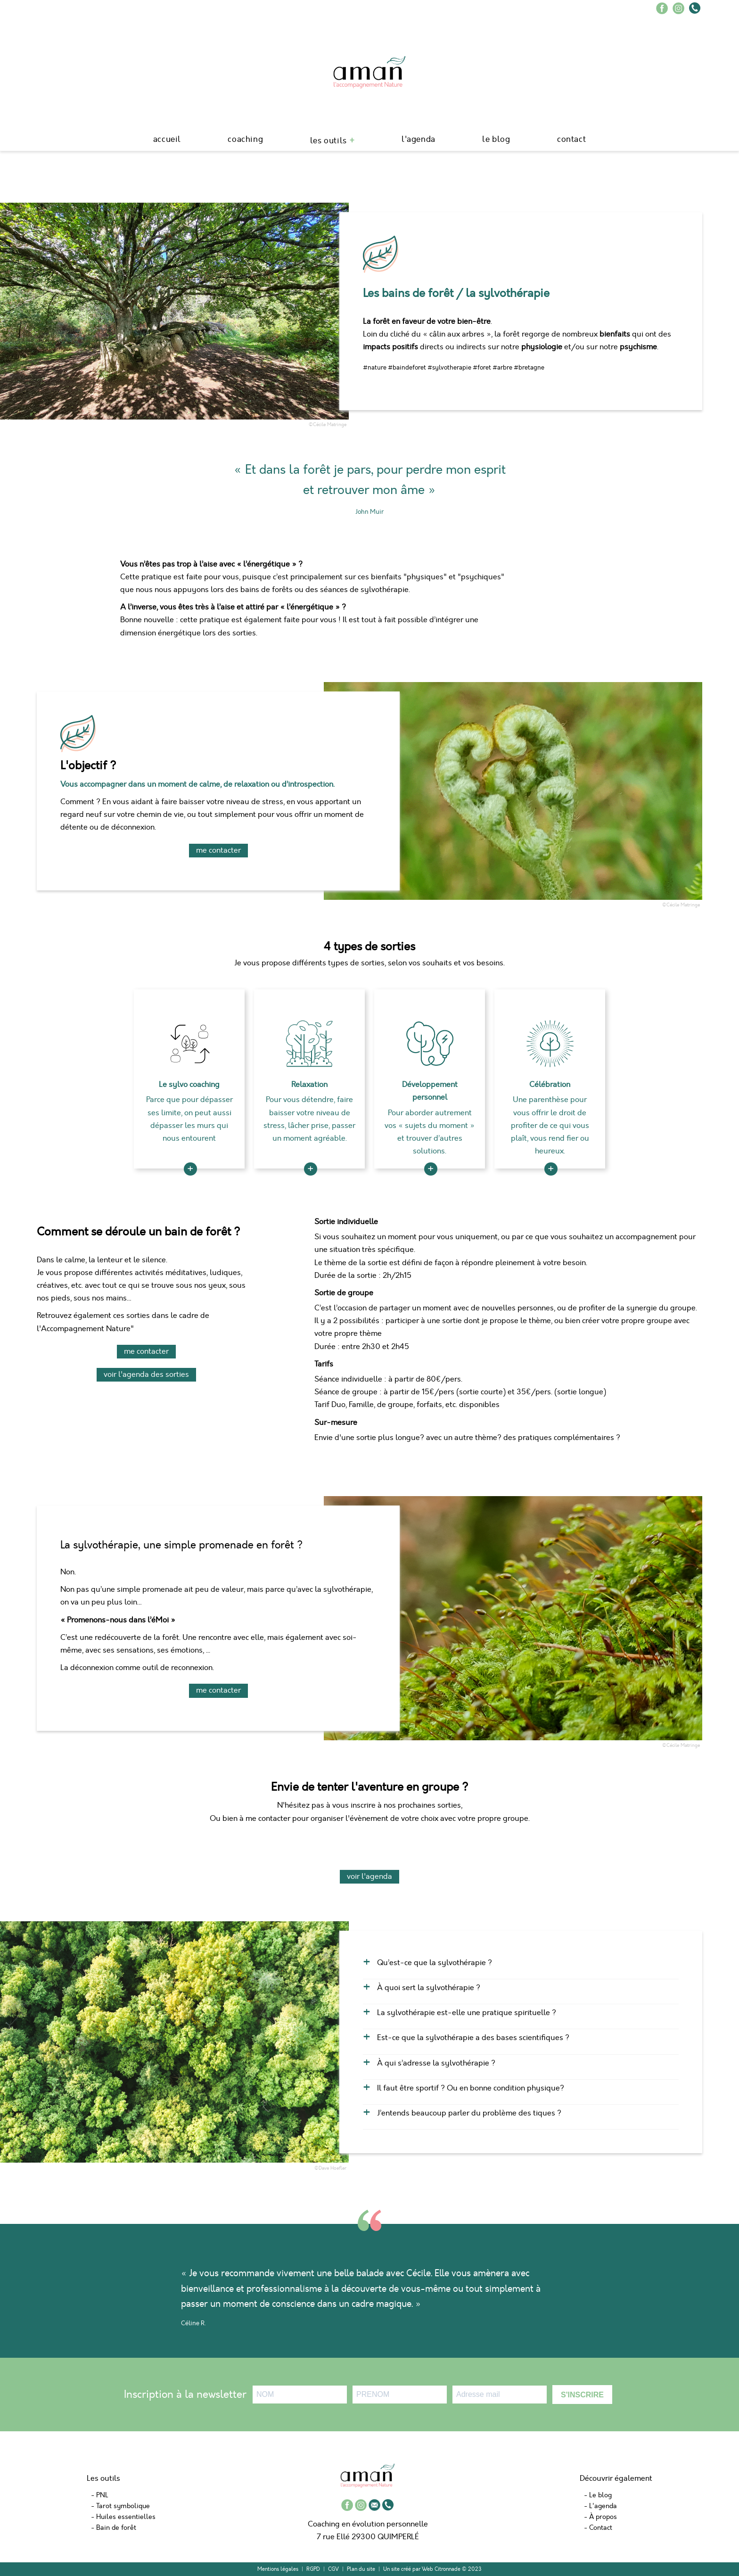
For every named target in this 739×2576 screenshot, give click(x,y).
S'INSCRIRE (582, 2395)
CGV (333, 2569)
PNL (102, 2495)
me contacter (218, 850)
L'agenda (418, 139)
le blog (496, 139)
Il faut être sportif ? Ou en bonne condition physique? (470, 2088)
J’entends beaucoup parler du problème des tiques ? (469, 2113)
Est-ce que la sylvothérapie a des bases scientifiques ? (473, 2038)
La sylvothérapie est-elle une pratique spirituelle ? (466, 2013)
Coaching (245, 139)
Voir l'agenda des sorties (146, 1374)
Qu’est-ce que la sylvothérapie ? (434, 1963)
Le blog (600, 2495)
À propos (603, 2516)
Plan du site (361, 2569)
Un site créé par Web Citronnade (421, 2569)
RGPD (313, 2569)
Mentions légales (277, 2569)
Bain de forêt (116, 2527)
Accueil (167, 139)
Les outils (328, 140)
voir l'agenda (369, 1876)
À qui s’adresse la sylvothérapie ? (436, 2063)
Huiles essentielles (126, 2516)
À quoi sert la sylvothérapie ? (428, 1988)
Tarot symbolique (123, 2506)
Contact (571, 139)
